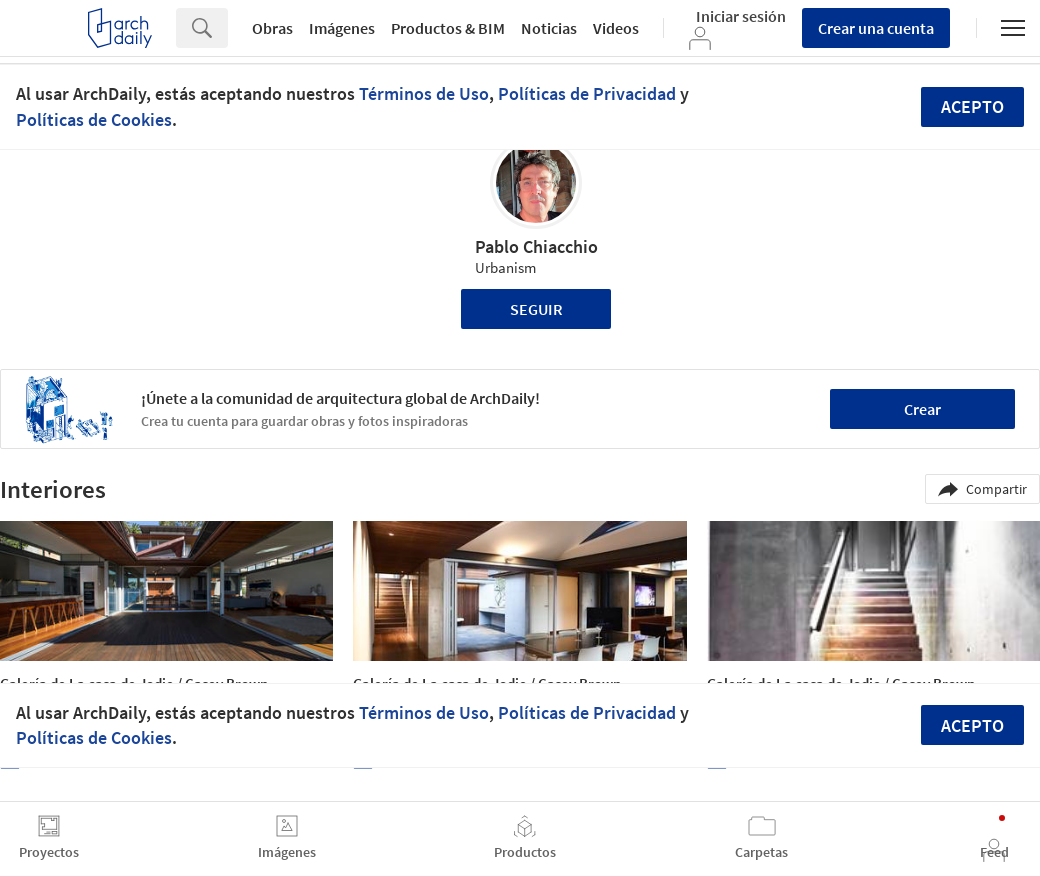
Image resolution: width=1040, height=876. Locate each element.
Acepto (972, 106)
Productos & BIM (448, 28)
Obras (272, 28)
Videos (616, 28)
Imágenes (342, 28)
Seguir (536, 309)
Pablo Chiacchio (536, 246)
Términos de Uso (424, 93)
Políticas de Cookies (94, 119)
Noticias (549, 28)
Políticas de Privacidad (587, 93)
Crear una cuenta (876, 28)
